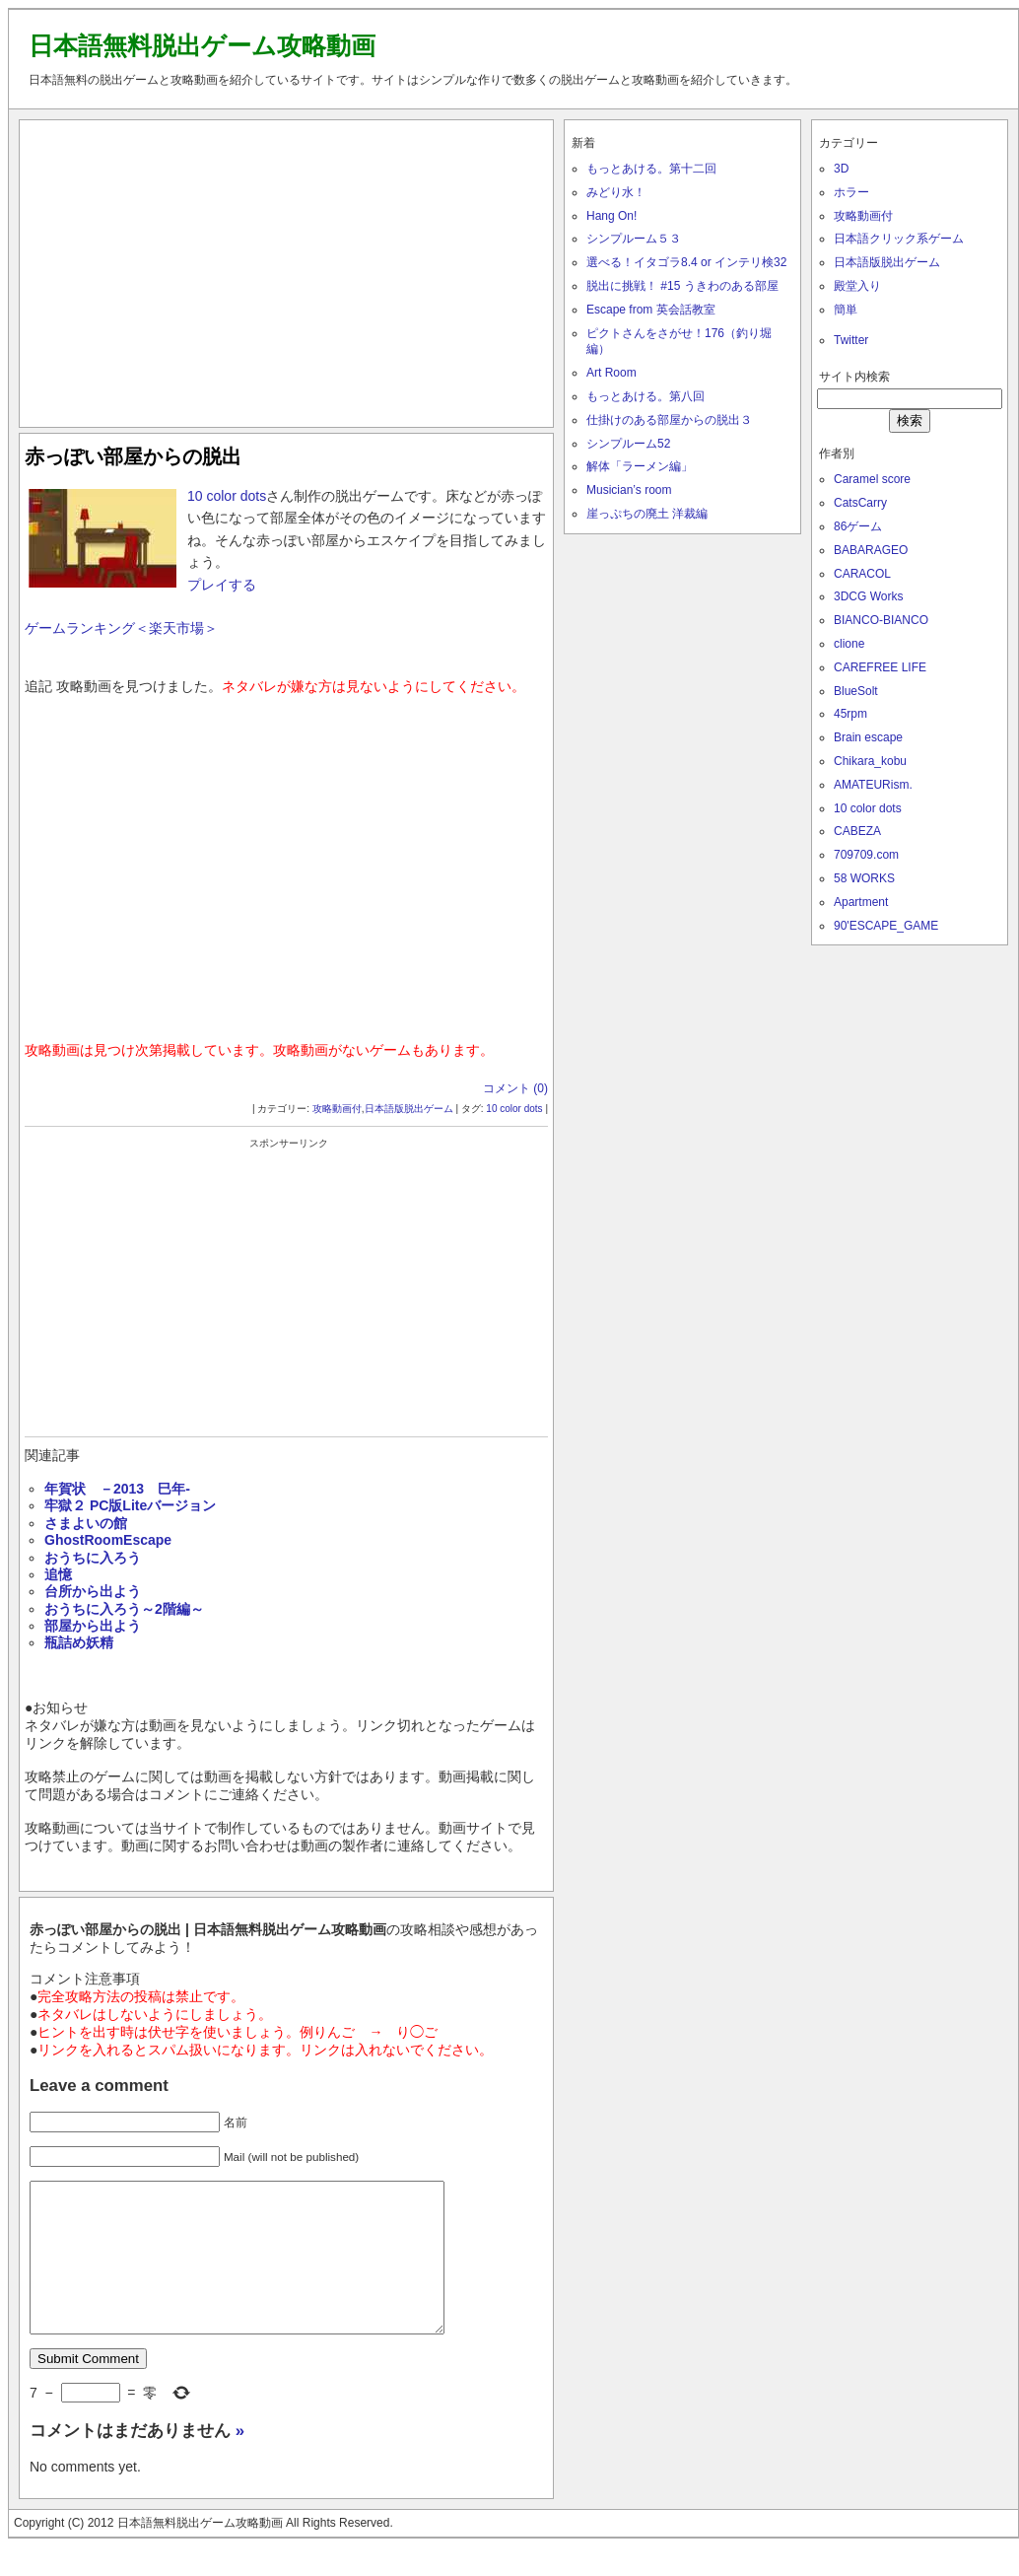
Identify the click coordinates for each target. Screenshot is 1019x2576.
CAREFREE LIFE (880, 667)
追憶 (58, 1574)
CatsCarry (860, 503)
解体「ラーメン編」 (639, 466)
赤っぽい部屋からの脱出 (133, 456)
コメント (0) (515, 1088)
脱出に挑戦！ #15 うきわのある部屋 (682, 286)
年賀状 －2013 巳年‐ (117, 1489)
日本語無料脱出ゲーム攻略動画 (202, 45)
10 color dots (226, 496)
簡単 (845, 309)
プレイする (221, 584)
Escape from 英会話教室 (650, 309)
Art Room (611, 373)
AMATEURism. (873, 785)
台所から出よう (92, 1591)
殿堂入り (857, 286)
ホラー (851, 192)
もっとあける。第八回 (645, 396)
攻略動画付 (337, 1108)
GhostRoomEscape (107, 1540)
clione (849, 644)
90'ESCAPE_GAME (886, 926)
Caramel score (872, 479)
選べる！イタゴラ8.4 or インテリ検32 (686, 262)
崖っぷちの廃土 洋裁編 (647, 514)
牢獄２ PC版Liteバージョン (130, 1505)
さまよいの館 (85, 1523)
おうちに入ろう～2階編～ (124, 1609)
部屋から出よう (92, 1626)
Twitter (851, 340)
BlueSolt (856, 691)
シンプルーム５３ (633, 238)
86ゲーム (858, 526)
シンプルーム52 (628, 444)
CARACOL (862, 574)
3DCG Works (868, 596)
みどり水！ (615, 192)
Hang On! (611, 216)
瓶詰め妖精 (78, 1642)
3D (841, 168)
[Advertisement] (286, 269)
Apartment (861, 902)
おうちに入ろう (92, 1558)
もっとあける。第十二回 (651, 168)
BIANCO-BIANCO (881, 620)
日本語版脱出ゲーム (409, 1108)
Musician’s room (628, 490)
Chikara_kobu (870, 761)
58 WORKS (864, 878)
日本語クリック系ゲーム (899, 238)
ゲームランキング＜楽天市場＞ (121, 628)
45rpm (850, 714)
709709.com (866, 855)
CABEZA (857, 831)
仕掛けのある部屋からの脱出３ (669, 420)
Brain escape (868, 737)
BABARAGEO (871, 550)
